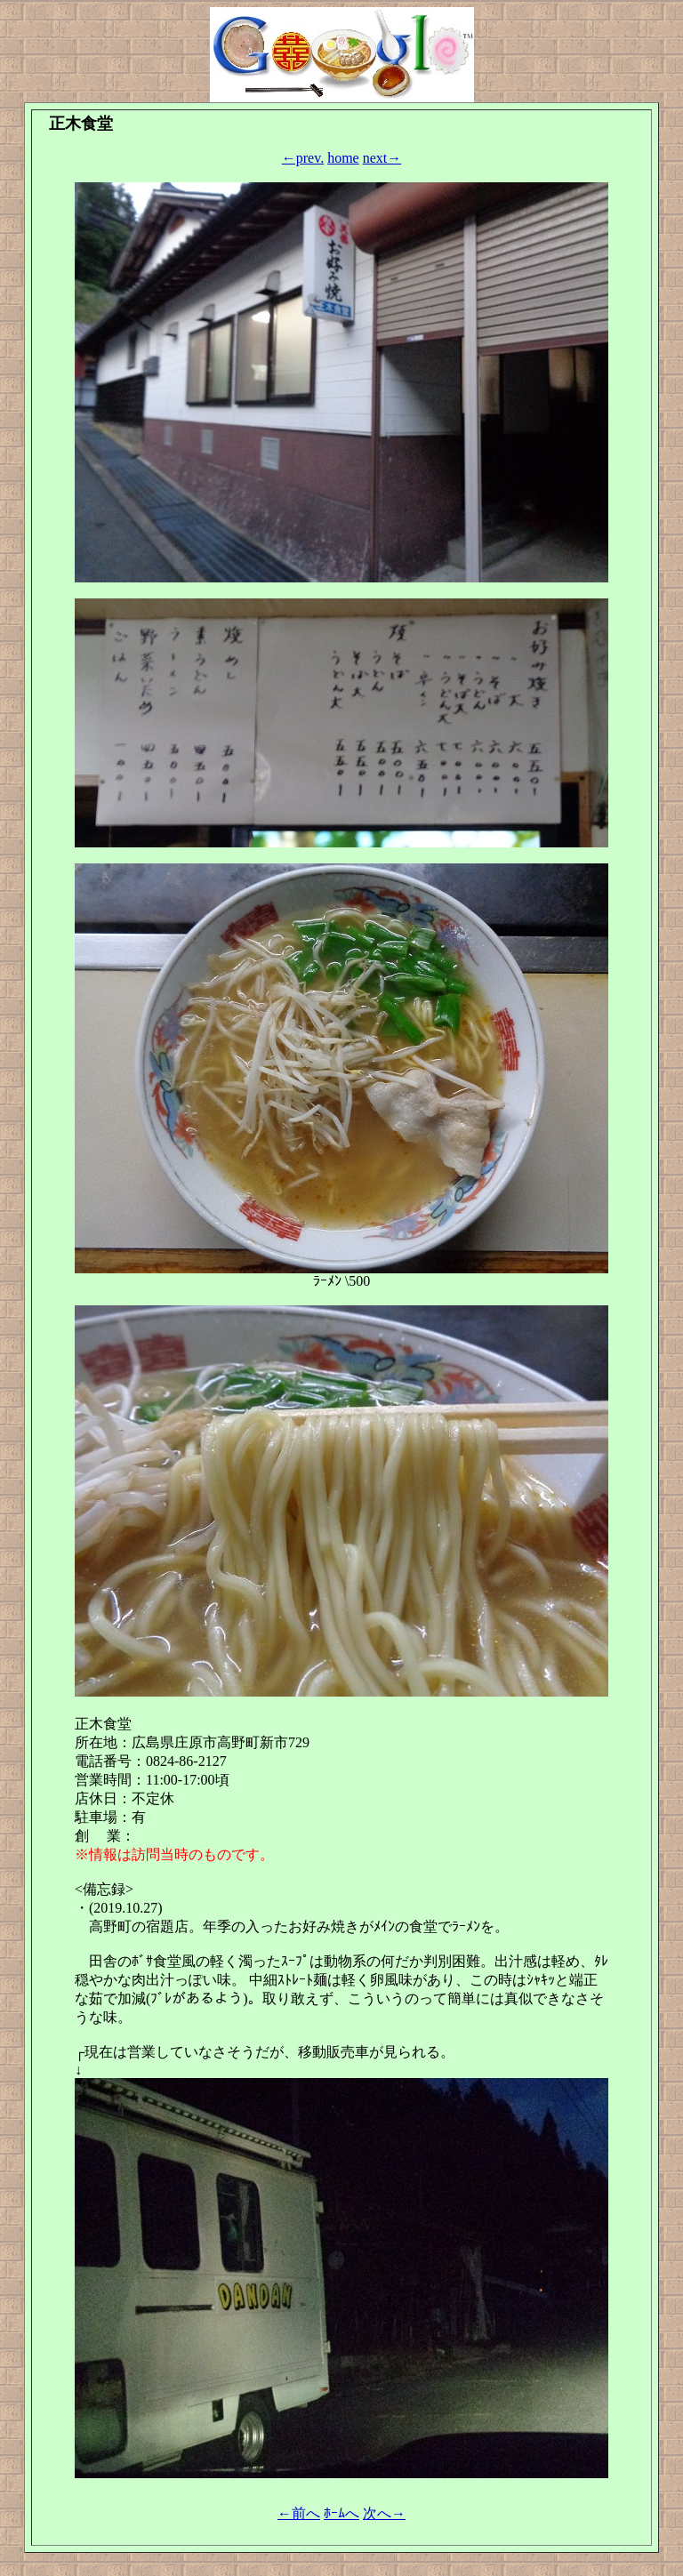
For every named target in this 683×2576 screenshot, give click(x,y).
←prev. (303, 157)
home (343, 157)
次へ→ (384, 2513)
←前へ (298, 2513)
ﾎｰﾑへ (341, 2513)
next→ (382, 157)
